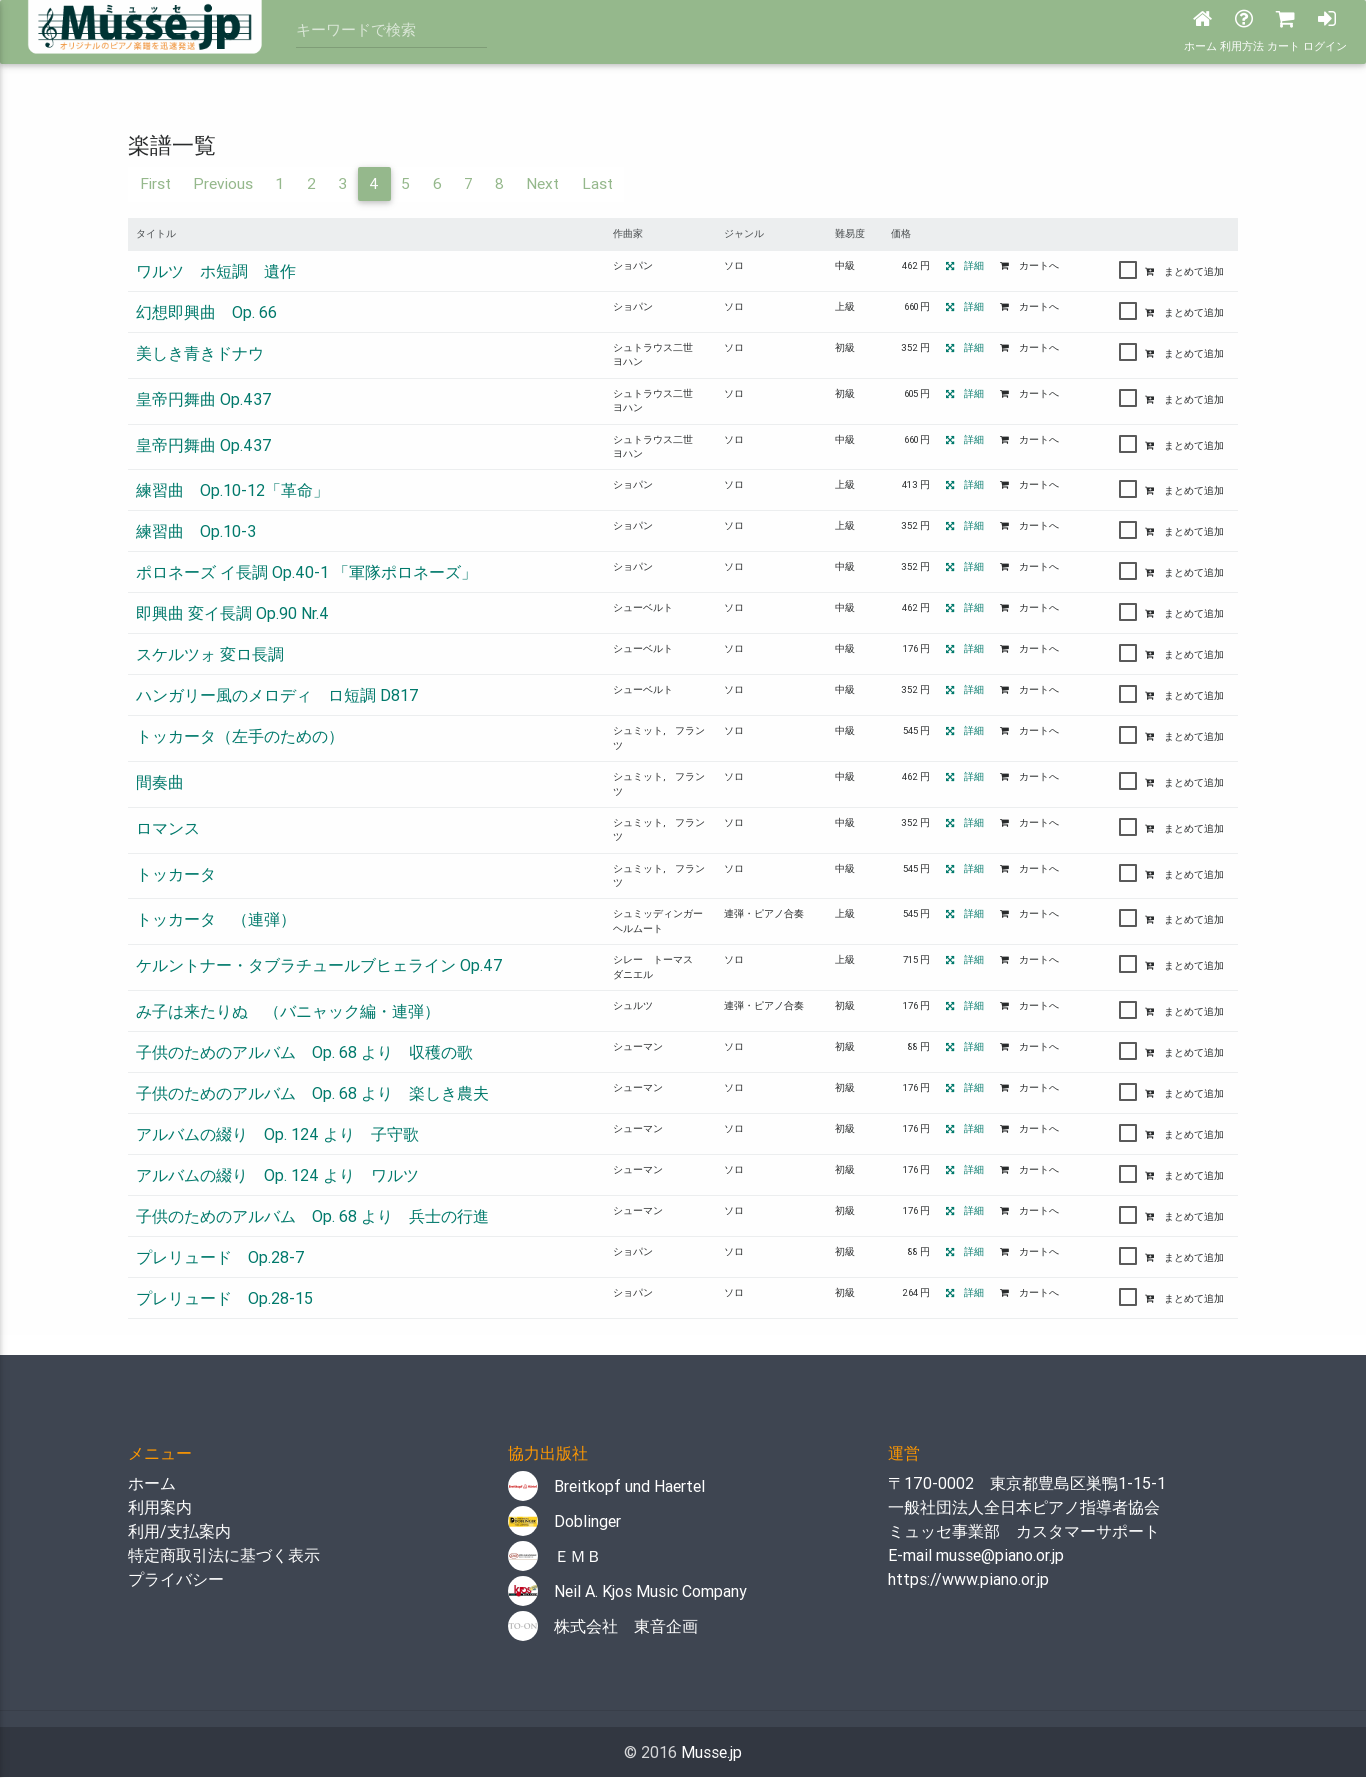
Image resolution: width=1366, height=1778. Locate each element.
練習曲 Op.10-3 (196, 532)
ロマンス (168, 829)
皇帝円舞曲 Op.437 (204, 400)
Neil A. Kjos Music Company (627, 1592)
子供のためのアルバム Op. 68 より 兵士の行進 (312, 1217)
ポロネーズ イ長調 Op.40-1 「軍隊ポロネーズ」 (306, 573)
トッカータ (176, 875)
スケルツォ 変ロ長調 (210, 655)
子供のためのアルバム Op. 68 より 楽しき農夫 (312, 1094)
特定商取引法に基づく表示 (224, 1556)
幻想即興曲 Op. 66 (206, 313)
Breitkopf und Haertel (606, 1487)
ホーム (152, 1484)
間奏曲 (160, 783)
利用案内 (160, 1508)
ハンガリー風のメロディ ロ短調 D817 (277, 696)
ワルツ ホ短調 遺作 (216, 272)
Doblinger (564, 1522)
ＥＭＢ (555, 1557)
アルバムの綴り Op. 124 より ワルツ (277, 1176)
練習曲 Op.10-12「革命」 (232, 491)
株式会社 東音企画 (603, 1627)
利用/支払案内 (179, 1532)
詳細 (965, 266)
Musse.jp (711, 1753)
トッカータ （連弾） (216, 921)
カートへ (1029, 266)
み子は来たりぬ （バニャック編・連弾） (288, 1012)
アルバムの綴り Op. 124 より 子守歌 (277, 1135)
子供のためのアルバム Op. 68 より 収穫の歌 (304, 1053)
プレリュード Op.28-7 (220, 1258)
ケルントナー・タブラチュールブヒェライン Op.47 (319, 966)
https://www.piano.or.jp (968, 1580)
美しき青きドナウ (200, 354)
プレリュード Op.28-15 (224, 1299)
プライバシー (176, 1580)
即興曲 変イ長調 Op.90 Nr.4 (232, 614)
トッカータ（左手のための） (240, 737)
